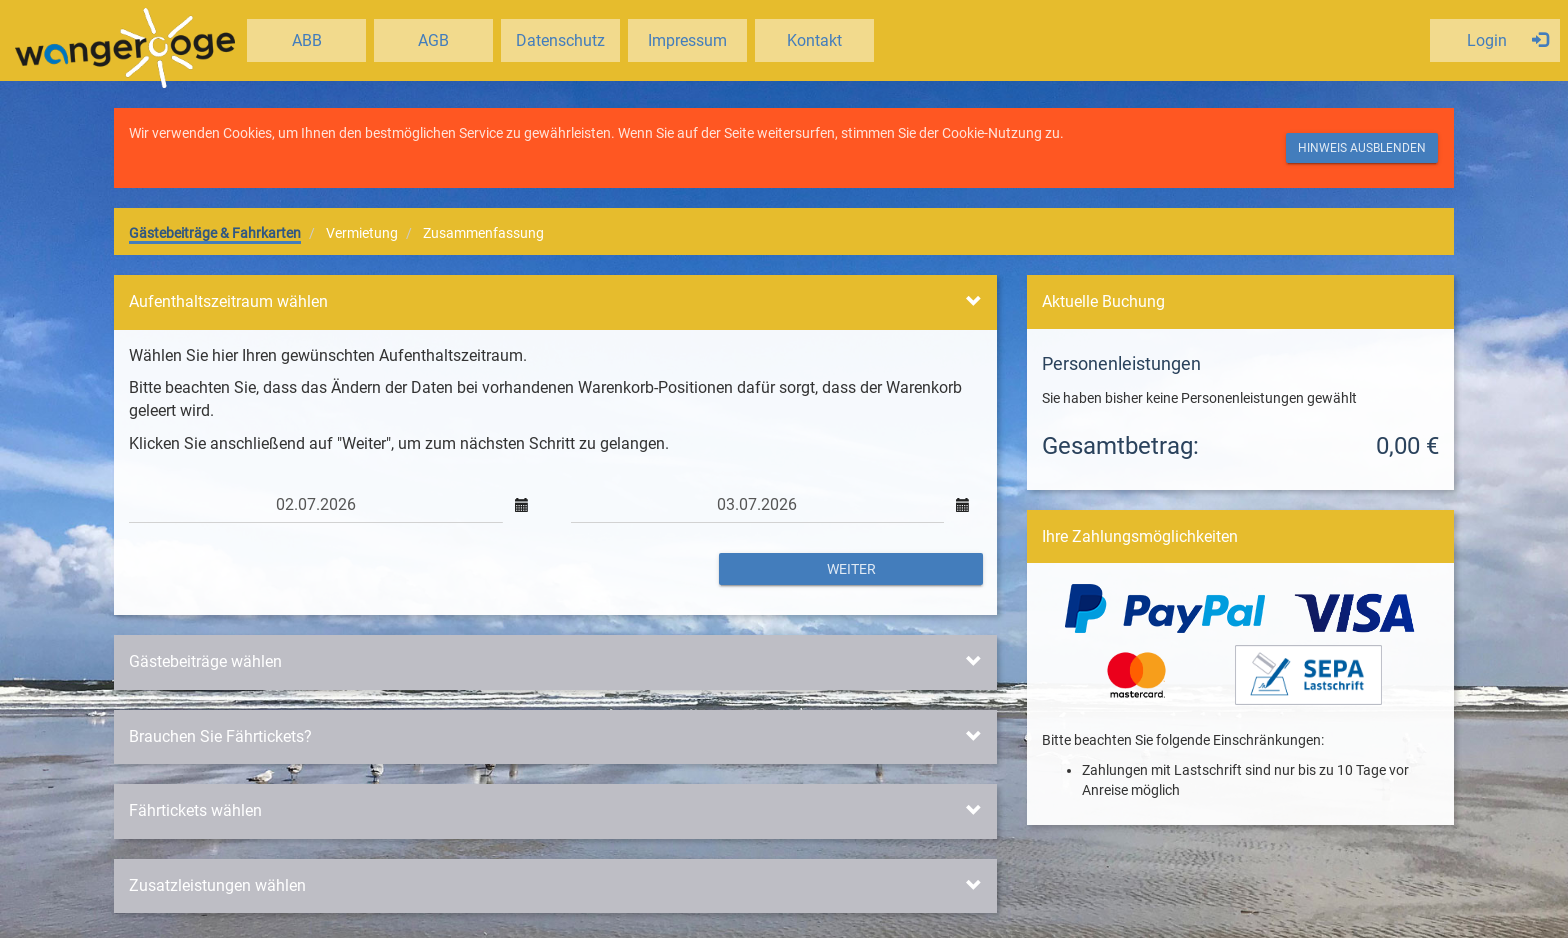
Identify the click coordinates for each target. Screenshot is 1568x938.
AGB (433, 40)
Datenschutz (560, 40)
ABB (307, 40)
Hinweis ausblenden (1362, 148)
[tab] (555, 302)
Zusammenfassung (483, 233)
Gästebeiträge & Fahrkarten (215, 233)
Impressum (687, 40)
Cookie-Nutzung (992, 133)
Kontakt (814, 40)
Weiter (851, 569)
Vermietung (362, 233)
